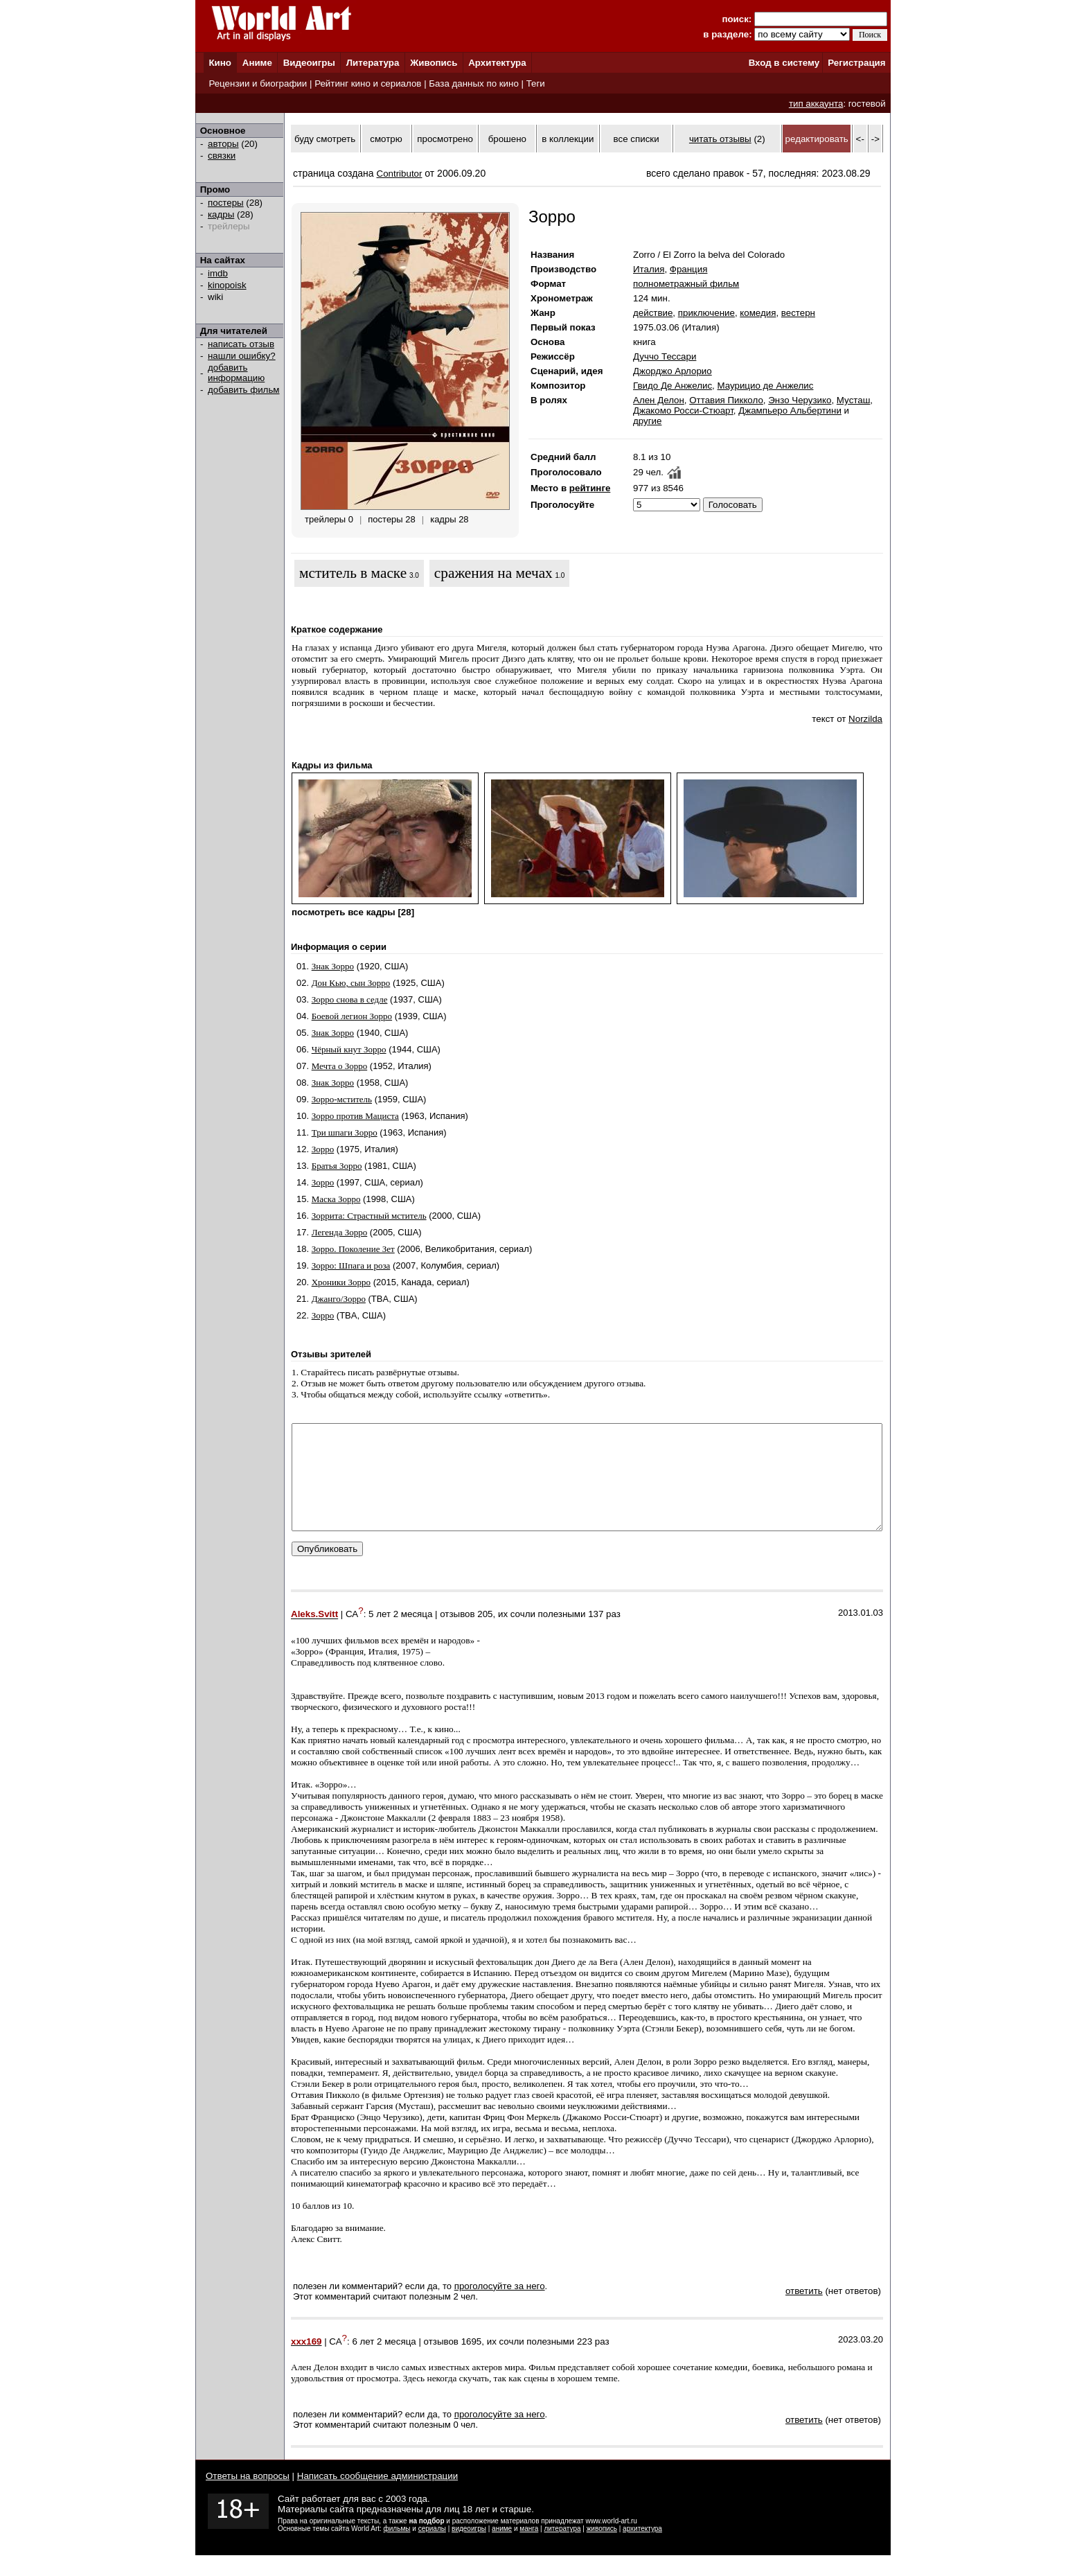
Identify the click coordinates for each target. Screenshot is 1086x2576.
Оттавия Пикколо (726, 400)
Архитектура (497, 63)
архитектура (642, 2549)
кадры (221, 214)
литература (562, 2549)
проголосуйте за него (499, 2307)
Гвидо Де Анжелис (672, 385)
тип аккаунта (816, 103)
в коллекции (568, 139)
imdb (218, 273)
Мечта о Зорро (340, 1066)
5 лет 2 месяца (400, 1635)
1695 (471, 2362)
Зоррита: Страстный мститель (369, 1215)
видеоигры (469, 2549)
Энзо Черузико (799, 400)
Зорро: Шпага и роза (351, 1265)
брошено (507, 139)
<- (860, 139)
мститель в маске (353, 573)
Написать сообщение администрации (377, 2496)
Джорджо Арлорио (672, 371)
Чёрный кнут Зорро (349, 1049)
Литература (373, 63)
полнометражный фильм (686, 284)
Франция (689, 269)
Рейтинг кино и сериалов (367, 83)
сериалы (432, 2549)
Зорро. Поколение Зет (353, 1249)
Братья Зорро (337, 1166)
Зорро (323, 1149)
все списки (636, 139)
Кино (219, 63)
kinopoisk (227, 285)
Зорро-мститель (342, 1099)
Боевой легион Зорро (352, 1016)
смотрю (386, 139)
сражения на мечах (493, 573)
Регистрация (856, 63)
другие (647, 421)
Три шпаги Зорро (344, 1132)
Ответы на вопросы (248, 2496)
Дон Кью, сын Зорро (351, 983)
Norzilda (865, 719)
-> (875, 139)
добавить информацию (236, 372)
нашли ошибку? (242, 356)
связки (221, 155)
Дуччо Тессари (664, 356)
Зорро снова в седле (350, 999)
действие (653, 313)
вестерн (798, 313)
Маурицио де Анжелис (765, 385)
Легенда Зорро (340, 1232)
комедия (758, 313)
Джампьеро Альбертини (790, 410)
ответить (804, 2311)
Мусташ (854, 400)
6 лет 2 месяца (384, 2362)
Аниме (257, 63)
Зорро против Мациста (355, 1116)
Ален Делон (658, 400)
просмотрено (445, 139)
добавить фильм (244, 390)
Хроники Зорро (341, 1282)
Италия (648, 269)
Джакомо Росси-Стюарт (683, 410)
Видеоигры (309, 63)
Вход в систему (784, 63)
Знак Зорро (333, 966)
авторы (223, 144)
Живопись (433, 63)
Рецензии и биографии (257, 83)
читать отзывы (720, 139)
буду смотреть (324, 139)
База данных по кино (473, 83)
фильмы (397, 2549)
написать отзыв (241, 344)
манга (528, 2549)
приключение (706, 313)
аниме (502, 2549)
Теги (535, 83)
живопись (602, 2549)
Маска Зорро (336, 1199)
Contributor (399, 173)
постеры (226, 202)
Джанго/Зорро (339, 1299)
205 (484, 1635)
